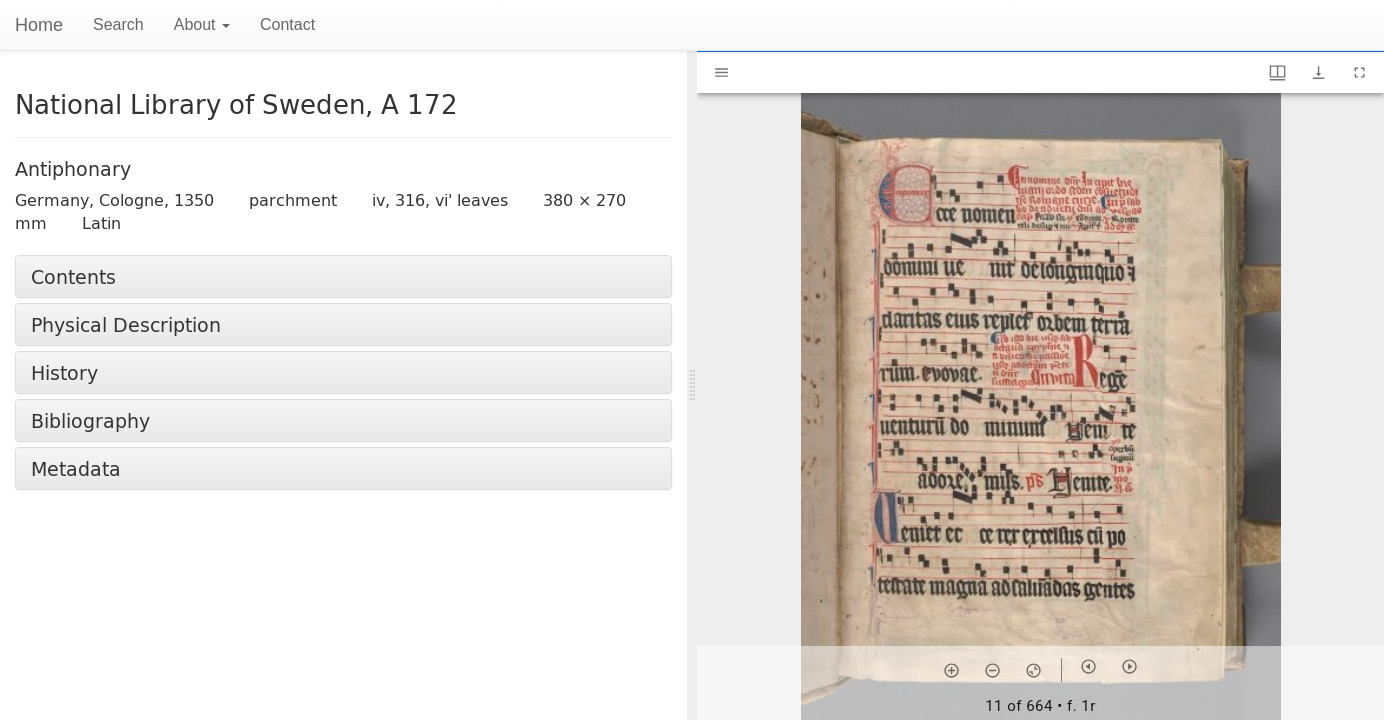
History (64, 372)
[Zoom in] (951, 670)
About (202, 24)
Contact (287, 24)
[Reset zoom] (1033, 670)
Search (118, 24)
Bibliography (90, 420)
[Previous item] (1088, 666)
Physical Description (126, 324)
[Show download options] (1318, 72)
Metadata (76, 468)
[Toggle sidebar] (721, 72)
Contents (73, 276)
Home (39, 25)
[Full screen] (1359, 72)
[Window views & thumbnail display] (1277, 72)
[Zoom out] (992, 670)
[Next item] (1129, 666)
